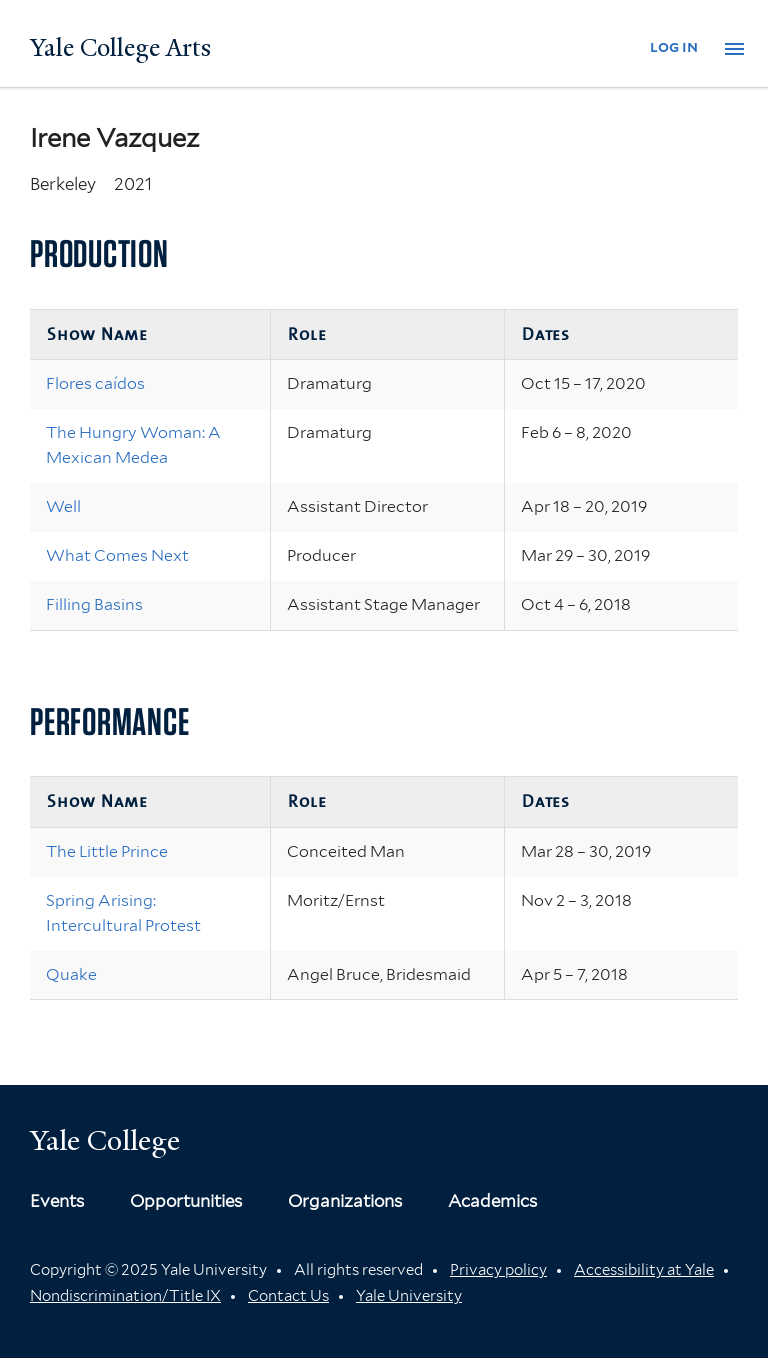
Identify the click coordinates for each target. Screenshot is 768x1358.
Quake (71, 974)
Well (63, 506)
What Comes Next (117, 555)
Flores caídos (95, 383)
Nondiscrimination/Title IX (125, 1296)
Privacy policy (498, 1270)
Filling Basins (94, 604)
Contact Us (288, 1296)
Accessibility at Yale (644, 1270)
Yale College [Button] (105, 1140)
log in (674, 46)
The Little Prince (107, 851)
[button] (734, 49)
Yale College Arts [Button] (120, 48)
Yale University (409, 1296)
